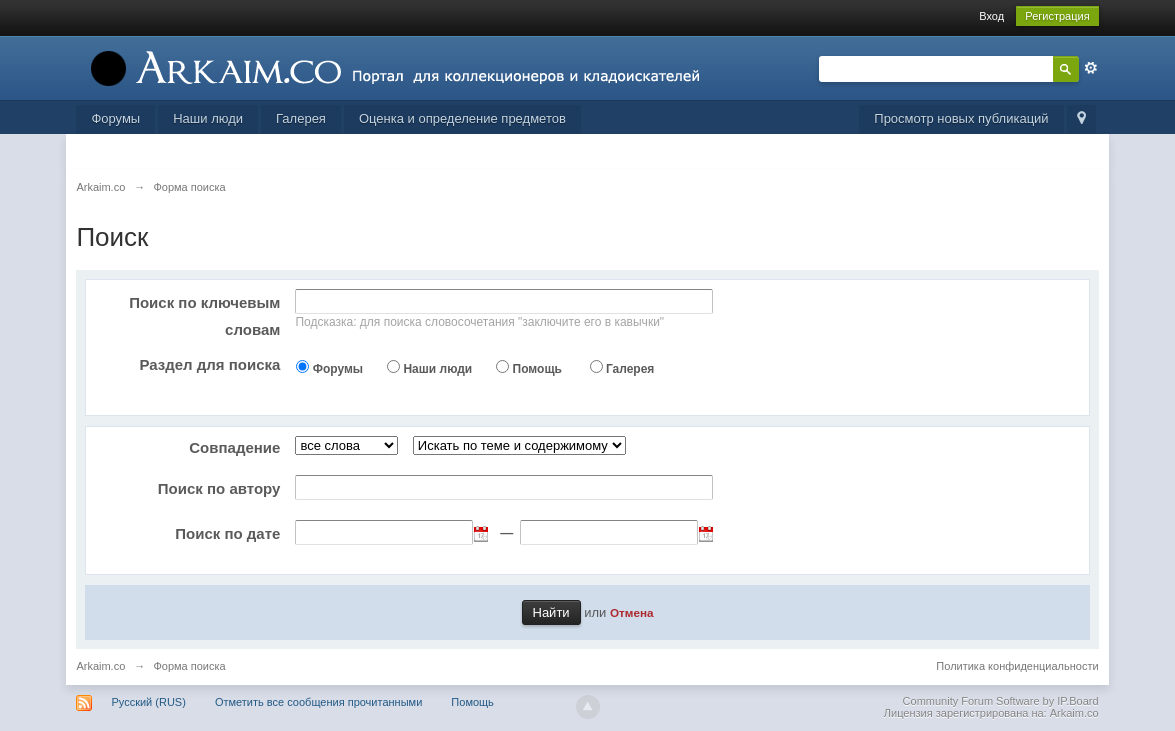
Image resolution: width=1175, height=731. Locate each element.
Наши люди (208, 118)
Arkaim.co (100, 666)
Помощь (537, 369)
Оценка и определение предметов (462, 118)
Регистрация (1057, 16)
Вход (991, 16)
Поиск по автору (219, 488)
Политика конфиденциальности (1017, 666)
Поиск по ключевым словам (204, 316)
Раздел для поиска (209, 364)
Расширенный (1091, 68)
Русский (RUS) (148, 702)
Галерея (301, 118)
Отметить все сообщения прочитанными (318, 702)
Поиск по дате (227, 533)
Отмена (632, 612)
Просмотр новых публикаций (961, 118)
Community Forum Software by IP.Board (1001, 701)
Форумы (115, 118)
